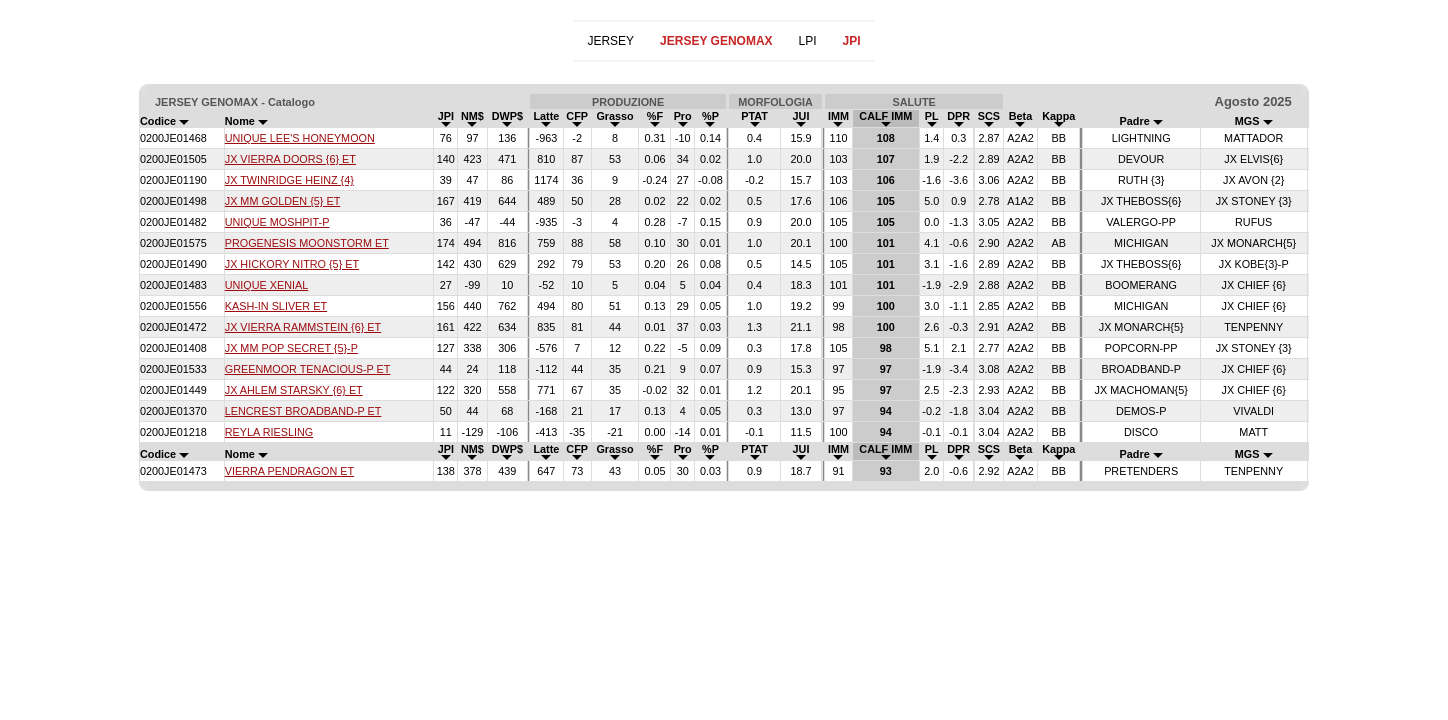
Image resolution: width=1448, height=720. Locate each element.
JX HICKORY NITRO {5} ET (292, 264)
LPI (808, 41)
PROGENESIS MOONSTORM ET (307, 243)
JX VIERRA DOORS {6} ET (290, 159)
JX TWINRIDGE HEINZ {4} (289, 180)
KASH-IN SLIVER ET (276, 306)
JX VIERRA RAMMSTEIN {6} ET (303, 327)
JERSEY (610, 41)
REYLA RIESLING (269, 432)
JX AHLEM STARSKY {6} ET (294, 390)
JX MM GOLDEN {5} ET (283, 201)
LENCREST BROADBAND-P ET (303, 411)
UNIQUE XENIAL (267, 285)
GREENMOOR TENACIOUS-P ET (308, 369)
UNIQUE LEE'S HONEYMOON (300, 138)
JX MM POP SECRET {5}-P (291, 348)
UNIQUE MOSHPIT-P (277, 222)
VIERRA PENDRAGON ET (289, 471)
